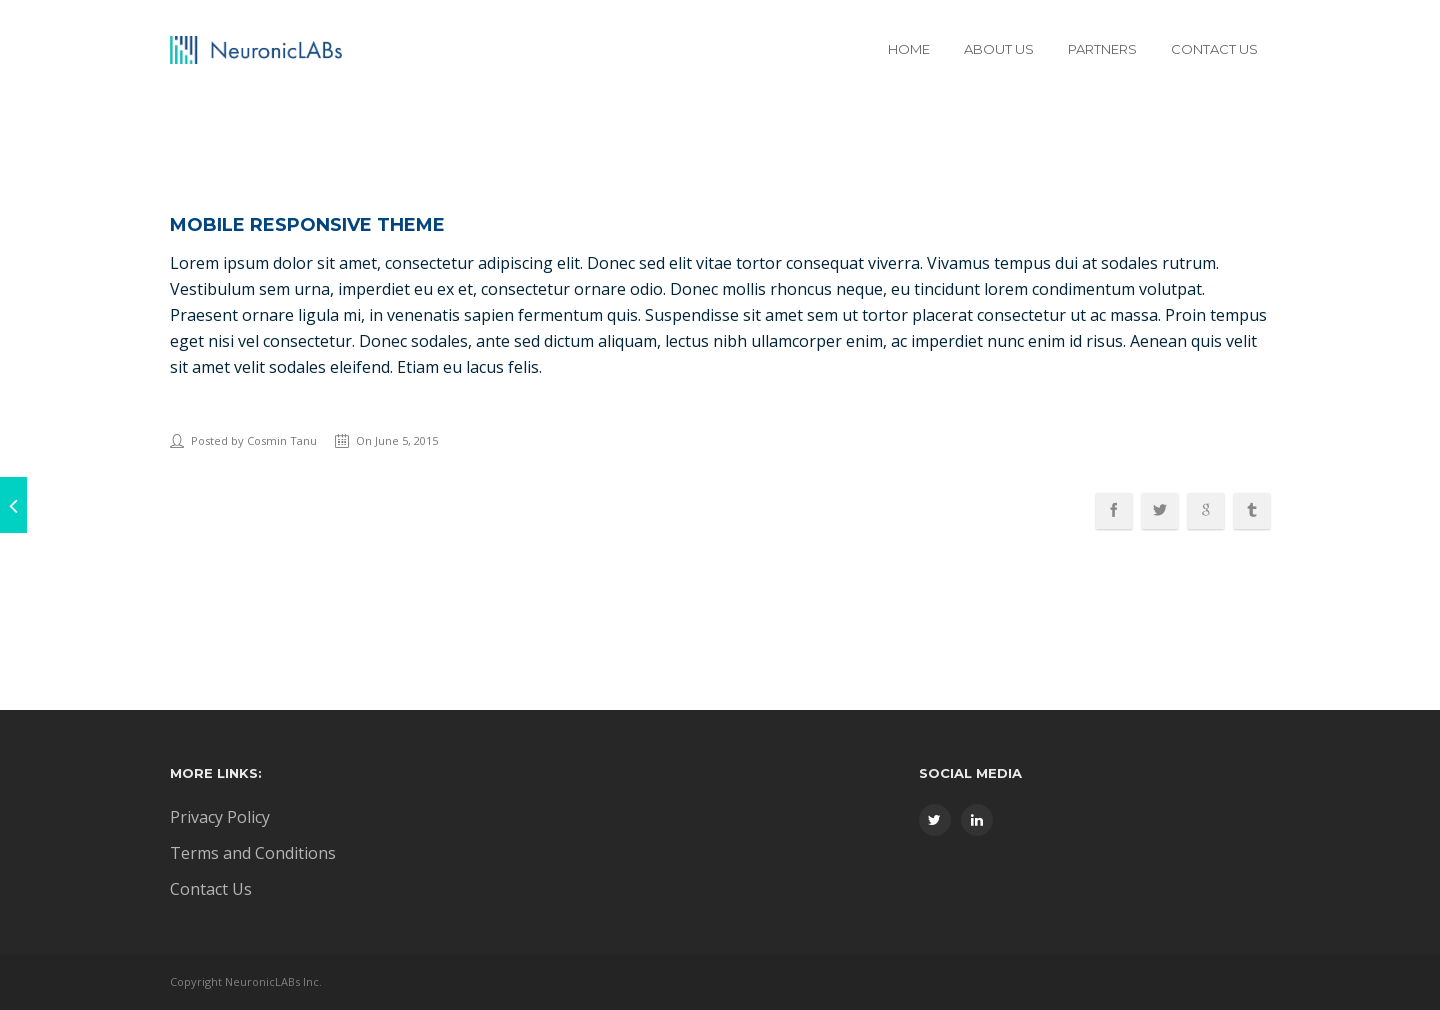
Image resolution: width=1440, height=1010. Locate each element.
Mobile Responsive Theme (307, 225)
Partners (1102, 49)
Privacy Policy (220, 817)
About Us (999, 49)
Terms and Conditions (253, 853)
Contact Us (1214, 49)
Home (909, 49)
